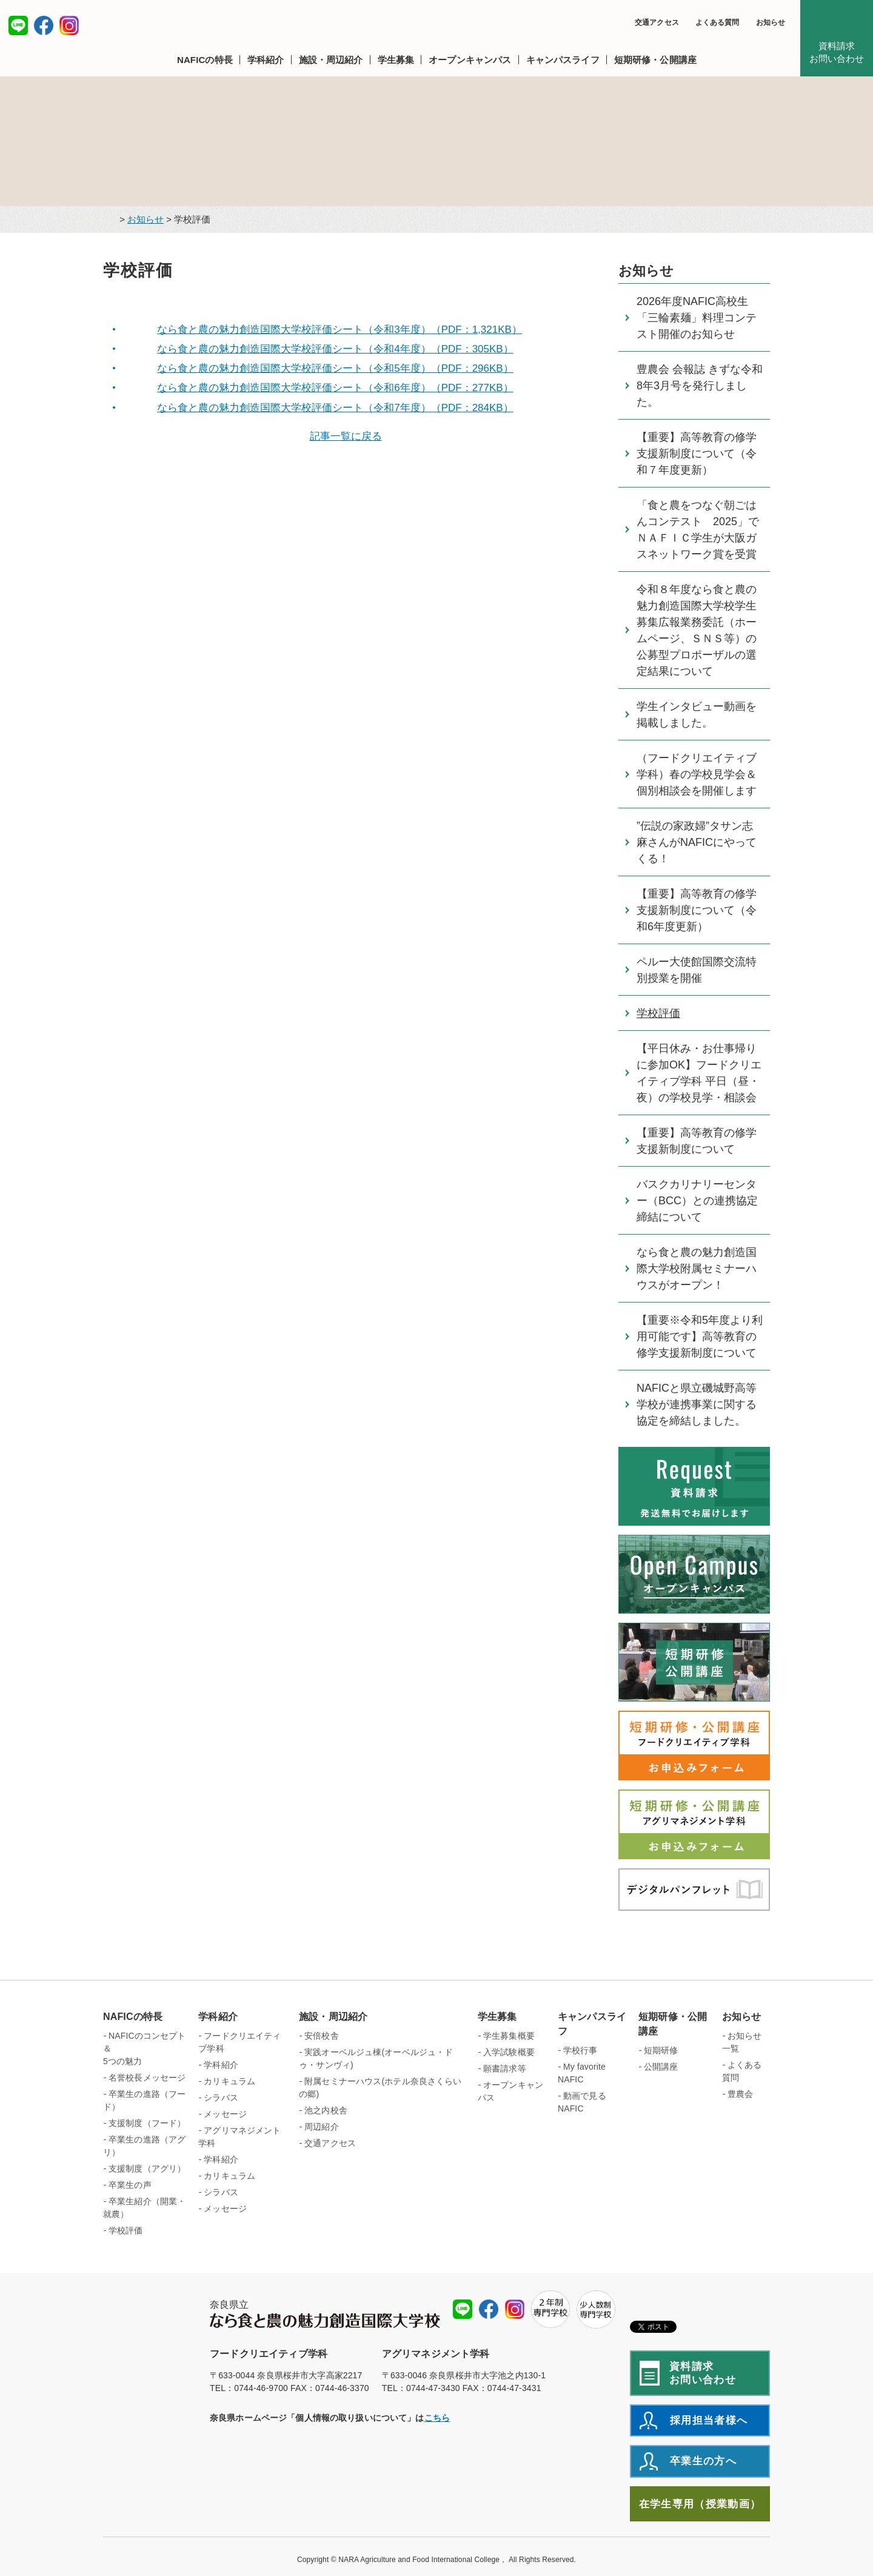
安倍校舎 (321, 2036)
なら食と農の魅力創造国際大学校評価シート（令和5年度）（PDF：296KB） (335, 368)
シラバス (221, 2097)
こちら (437, 2418)
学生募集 (497, 2016)
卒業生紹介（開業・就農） (144, 2207)
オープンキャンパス (510, 2091)
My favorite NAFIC (582, 2073)
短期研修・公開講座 (672, 2023)
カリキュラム (229, 2081)
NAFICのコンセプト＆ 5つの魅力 (144, 2048)
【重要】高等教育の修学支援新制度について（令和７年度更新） (697, 453)
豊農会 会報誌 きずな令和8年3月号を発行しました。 (700, 385)
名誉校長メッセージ (147, 2077)
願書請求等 (504, 2068)
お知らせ (770, 22)
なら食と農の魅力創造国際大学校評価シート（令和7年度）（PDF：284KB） (335, 408)
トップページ (108, 219)
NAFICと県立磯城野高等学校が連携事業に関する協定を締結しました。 (697, 1404)
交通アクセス (657, 22)
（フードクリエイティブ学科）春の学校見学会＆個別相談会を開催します (697, 774)
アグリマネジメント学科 (239, 2136)
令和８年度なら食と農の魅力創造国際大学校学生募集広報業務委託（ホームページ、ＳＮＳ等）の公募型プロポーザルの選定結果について (697, 630)
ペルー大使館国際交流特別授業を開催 (697, 970)
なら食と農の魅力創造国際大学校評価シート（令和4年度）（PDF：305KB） (335, 349)
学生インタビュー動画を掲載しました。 (697, 714)
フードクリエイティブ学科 (239, 2042)
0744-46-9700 (261, 2388)
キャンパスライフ (592, 2023)
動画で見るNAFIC (582, 2102)
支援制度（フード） (147, 2123)
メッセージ (225, 2114)
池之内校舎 (325, 2110)
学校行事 (580, 2050)
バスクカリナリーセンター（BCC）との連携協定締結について (697, 1200)
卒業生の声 (130, 2185)
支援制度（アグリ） (147, 2168)
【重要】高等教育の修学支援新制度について (697, 1141)
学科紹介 (218, 2016)
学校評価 (658, 1013)
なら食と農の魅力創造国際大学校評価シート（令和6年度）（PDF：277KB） (335, 388)
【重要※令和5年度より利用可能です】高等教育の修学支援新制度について (700, 1336)
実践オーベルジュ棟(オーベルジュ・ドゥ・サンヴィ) (376, 2058)
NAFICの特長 (132, 2016)
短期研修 (661, 2050)
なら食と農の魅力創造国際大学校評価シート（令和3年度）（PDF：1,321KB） (339, 329)
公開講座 (661, 2066)
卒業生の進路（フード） (144, 2100)
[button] (208, 60)
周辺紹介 (321, 2127)
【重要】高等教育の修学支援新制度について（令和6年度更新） (697, 910)
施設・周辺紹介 (333, 2016)
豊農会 (740, 2094)
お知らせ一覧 (742, 2042)
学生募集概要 (509, 2036)
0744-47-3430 (433, 2388)
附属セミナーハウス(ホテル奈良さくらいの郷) (380, 2087)
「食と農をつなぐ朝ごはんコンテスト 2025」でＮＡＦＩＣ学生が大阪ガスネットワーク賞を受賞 (698, 529)
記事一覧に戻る (346, 436)
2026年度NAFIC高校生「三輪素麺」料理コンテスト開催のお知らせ (697, 317)
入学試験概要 (509, 2052)
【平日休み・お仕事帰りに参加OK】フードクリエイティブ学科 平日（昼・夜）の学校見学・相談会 (699, 1073)
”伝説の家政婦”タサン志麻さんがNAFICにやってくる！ (697, 842)
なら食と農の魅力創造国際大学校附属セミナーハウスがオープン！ (697, 1268)
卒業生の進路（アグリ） (144, 2146)
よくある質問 (717, 22)
